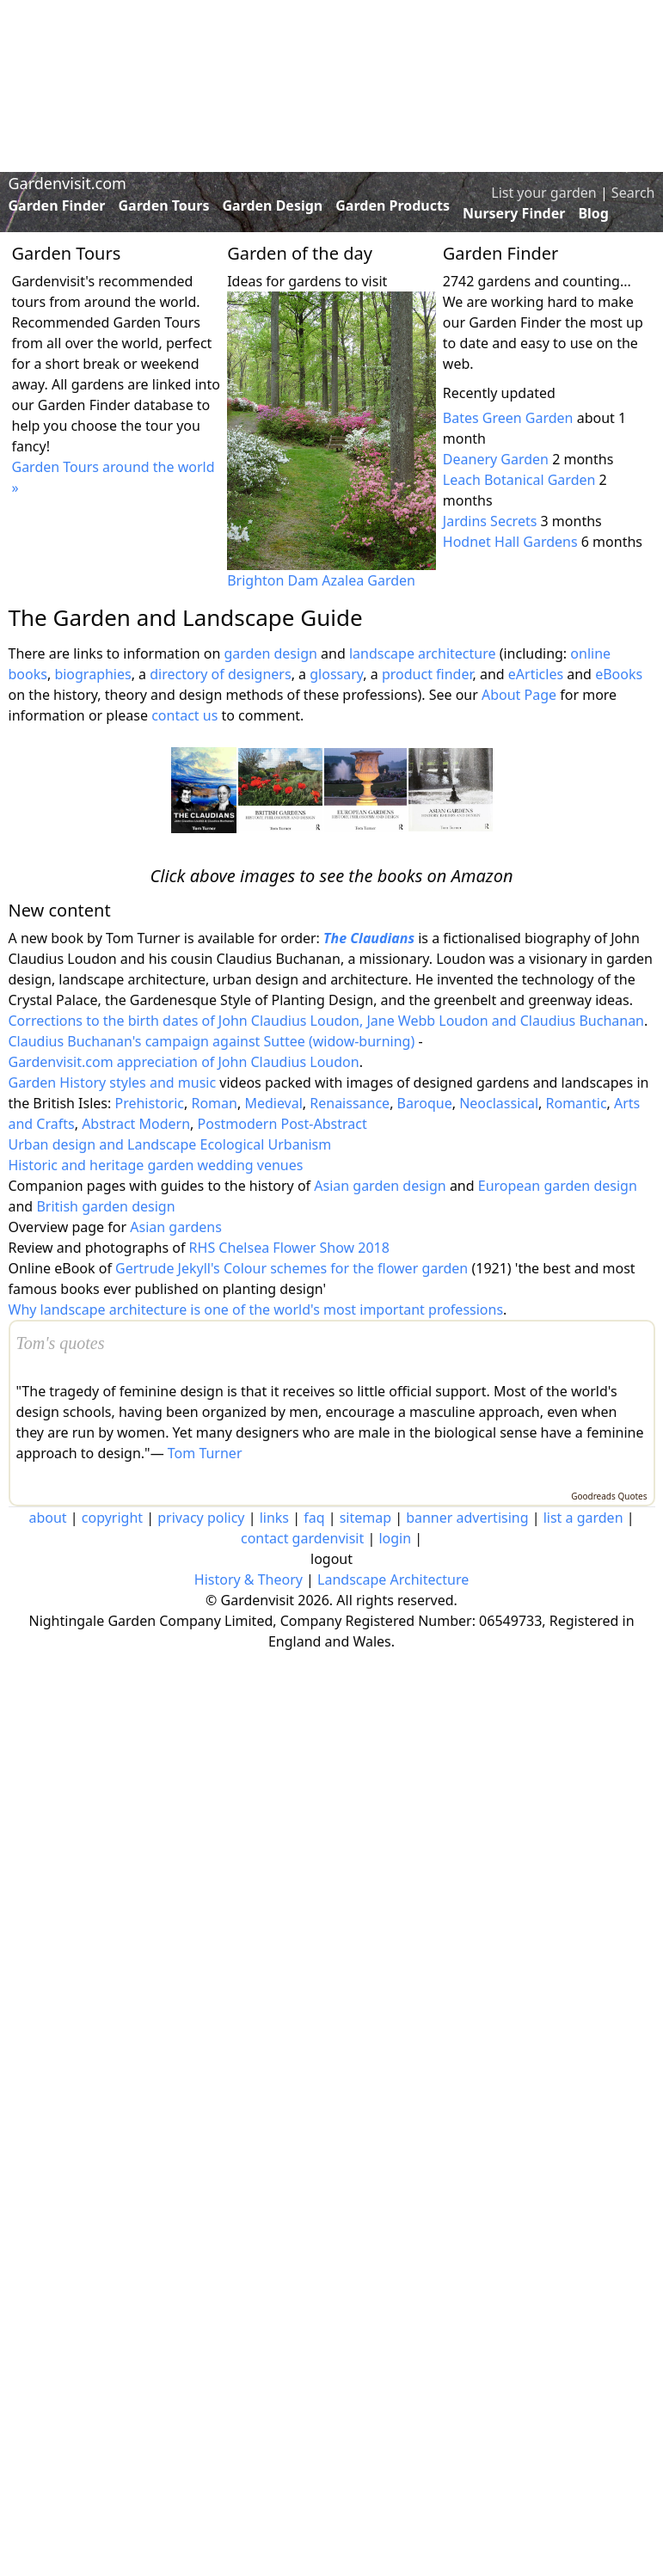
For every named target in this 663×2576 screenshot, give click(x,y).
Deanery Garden (496, 459)
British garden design (105, 1206)
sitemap (365, 1517)
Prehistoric (149, 1103)
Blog (593, 213)
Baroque (424, 1103)
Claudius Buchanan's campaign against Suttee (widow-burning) (212, 1041)
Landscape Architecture (393, 1579)
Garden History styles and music (113, 1082)
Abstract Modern (136, 1123)
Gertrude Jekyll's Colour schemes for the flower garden (291, 1268)
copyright (112, 1517)
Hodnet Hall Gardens (510, 541)
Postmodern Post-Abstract (282, 1123)
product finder (427, 674)
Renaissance (350, 1103)
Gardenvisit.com (67, 183)
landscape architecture (422, 653)
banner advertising (467, 1517)
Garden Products (392, 205)
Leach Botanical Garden (519, 479)
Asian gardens (176, 1226)
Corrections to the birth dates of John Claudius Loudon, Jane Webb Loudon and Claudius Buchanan (327, 1020)
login (394, 1538)
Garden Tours (164, 205)
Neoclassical (498, 1103)
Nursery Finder (514, 213)
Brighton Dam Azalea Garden (321, 580)
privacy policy (200, 1517)
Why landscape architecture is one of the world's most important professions (256, 1309)
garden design (272, 653)
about (47, 1517)
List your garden (543, 192)
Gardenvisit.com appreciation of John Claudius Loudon (184, 1061)
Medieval (273, 1103)
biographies (92, 674)
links (274, 1517)
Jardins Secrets (490, 521)
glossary (336, 674)
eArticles (535, 674)
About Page (519, 694)
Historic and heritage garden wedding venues (156, 1165)
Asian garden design (379, 1185)
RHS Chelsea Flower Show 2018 (289, 1247)
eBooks (618, 674)
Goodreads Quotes (609, 1496)
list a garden (583, 1517)
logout (331, 1558)
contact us (184, 715)
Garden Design (272, 205)
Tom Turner (205, 1453)
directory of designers (220, 674)
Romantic (576, 1103)
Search (633, 192)
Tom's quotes (60, 1343)
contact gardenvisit (302, 1538)
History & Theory (248, 1579)
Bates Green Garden (508, 417)
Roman (213, 1103)
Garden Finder (57, 205)
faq (314, 1517)
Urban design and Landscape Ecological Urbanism (170, 1144)
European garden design (557, 1185)
